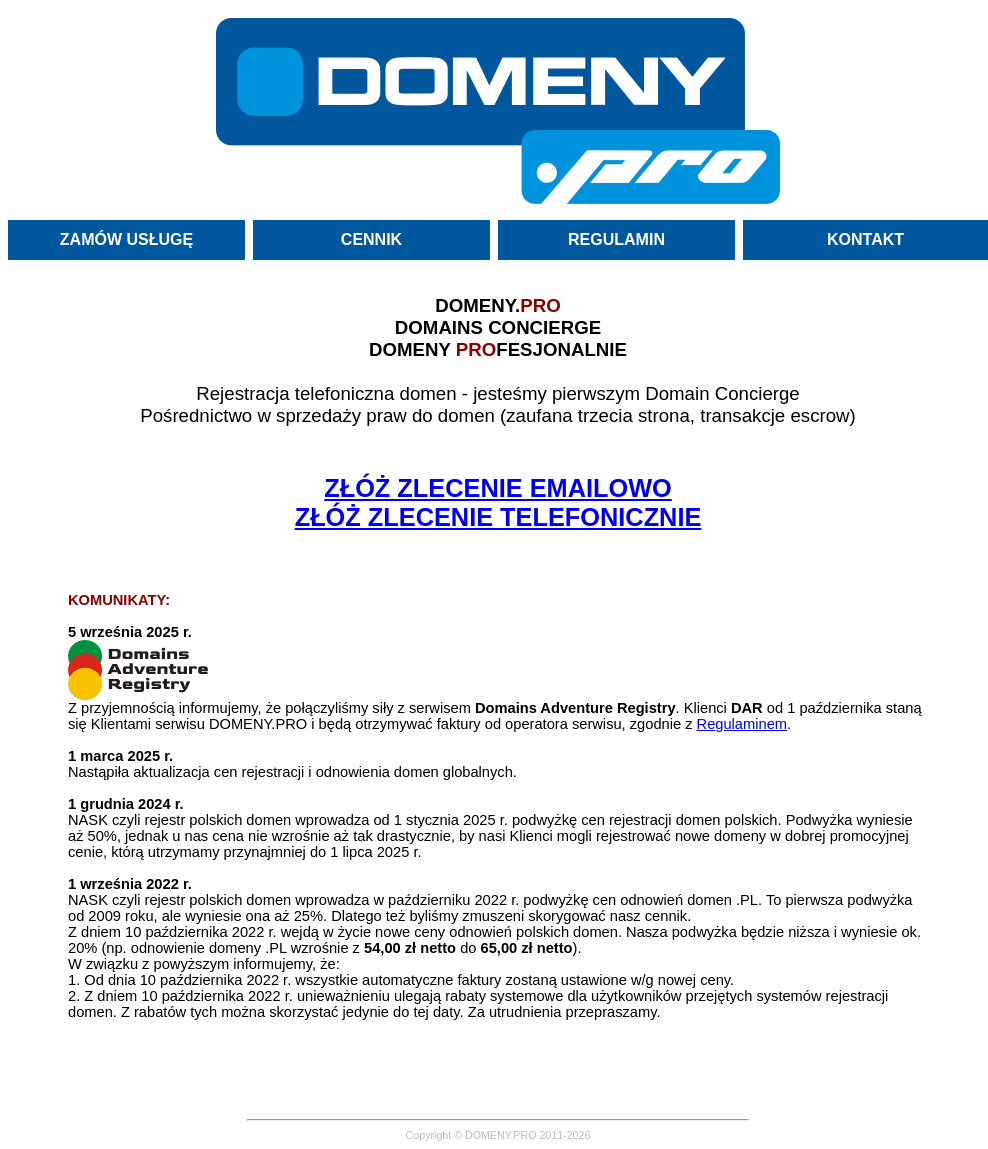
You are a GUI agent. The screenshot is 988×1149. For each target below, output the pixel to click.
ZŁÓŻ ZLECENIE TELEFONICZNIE (498, 517)
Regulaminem (742, 724)
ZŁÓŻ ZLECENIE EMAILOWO (498, 488)
